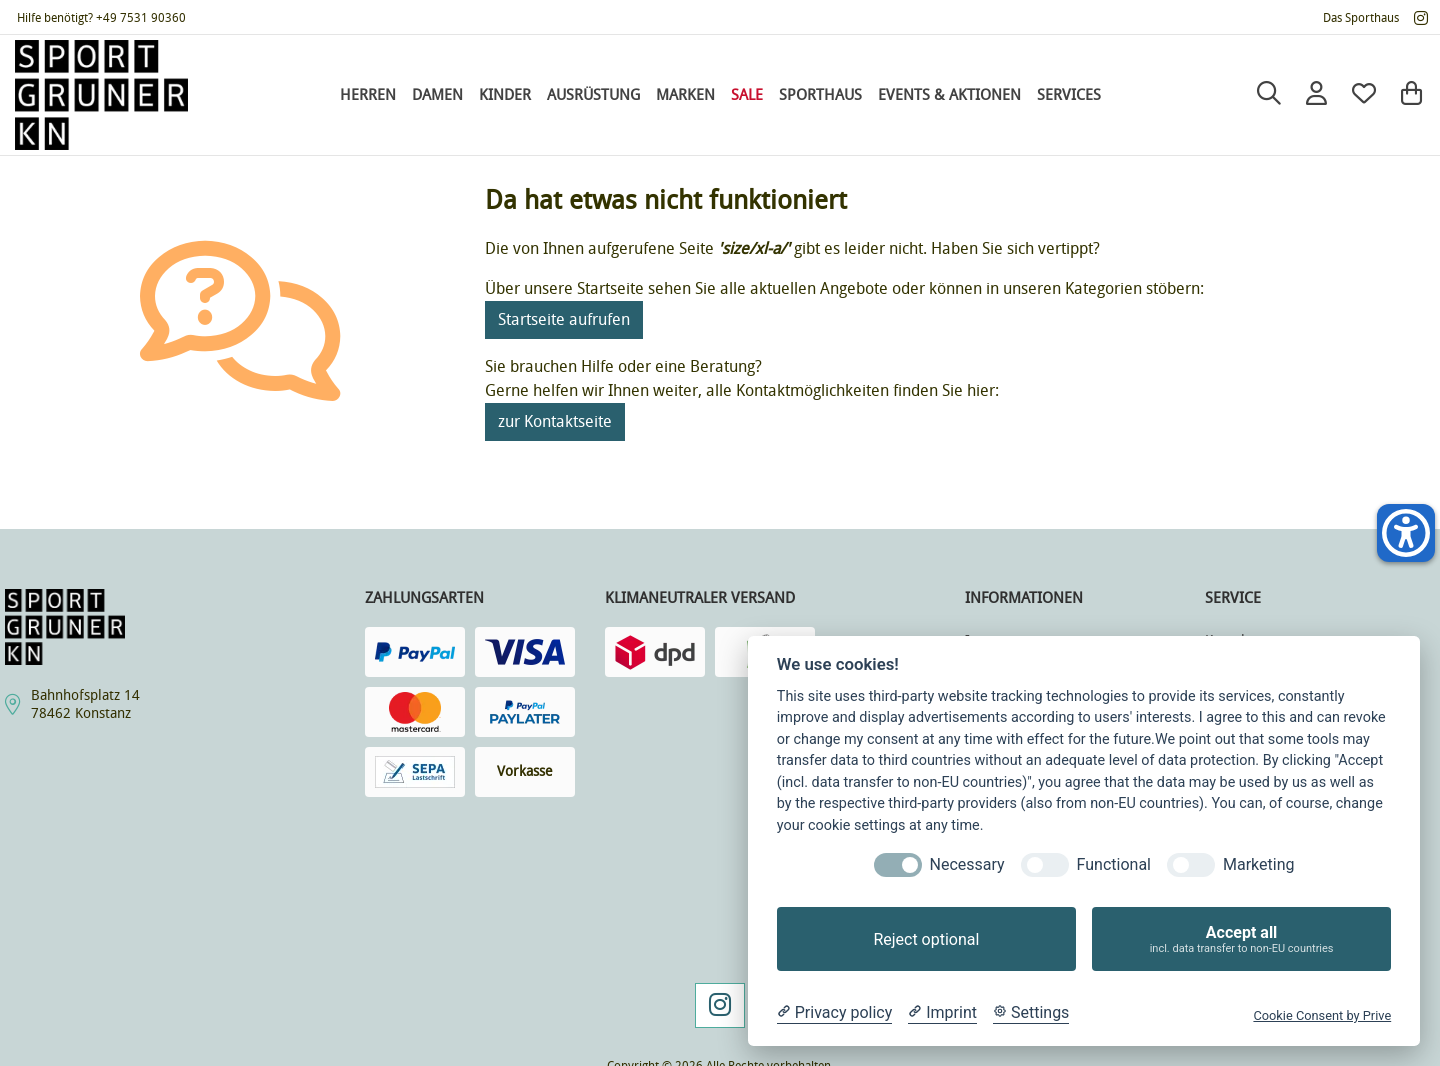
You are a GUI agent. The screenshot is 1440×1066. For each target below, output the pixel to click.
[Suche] (1269, 95)
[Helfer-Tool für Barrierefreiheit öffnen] (1406, 533)
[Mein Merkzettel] (1364, 95)
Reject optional (926, 939)
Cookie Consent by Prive (1322, 1015)
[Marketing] (1191, 865)
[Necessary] (898, 865)
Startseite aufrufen (564, 319)
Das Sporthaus (1361, 18)
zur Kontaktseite (555, 421)
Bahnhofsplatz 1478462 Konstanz (85, 704)
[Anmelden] (1316, 95)
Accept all (1241, 939)
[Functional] (1045, 865)
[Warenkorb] (1411, 95)
